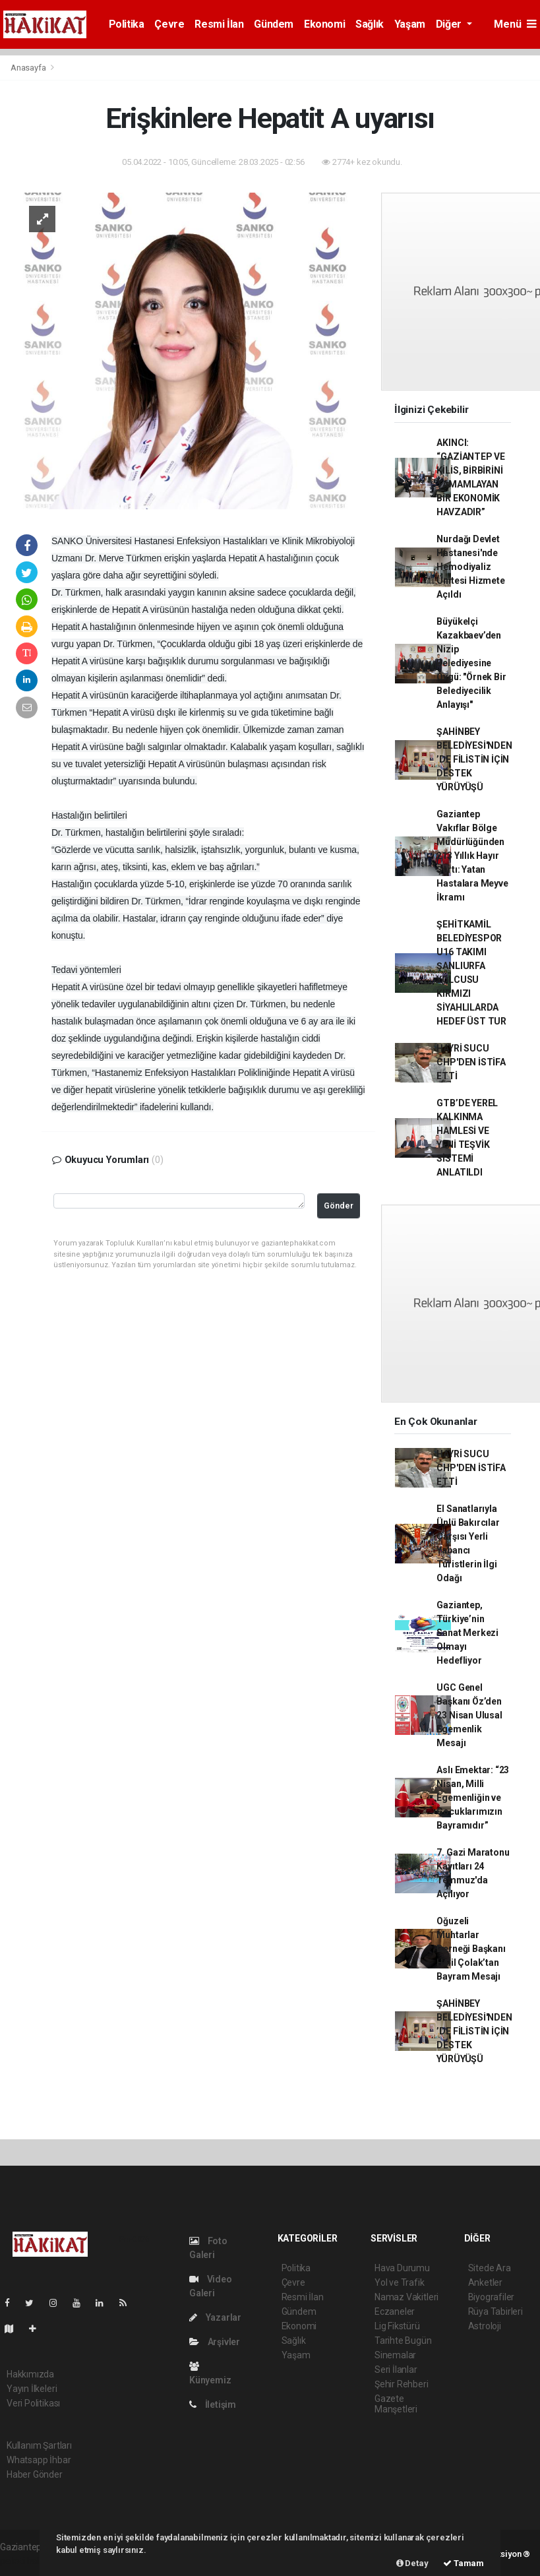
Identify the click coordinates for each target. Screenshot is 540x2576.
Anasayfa (29, 68)
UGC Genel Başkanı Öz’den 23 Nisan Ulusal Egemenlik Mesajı (469, 1715)
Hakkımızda (30, 2374)
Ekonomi (324, 24)
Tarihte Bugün (403, 2340)
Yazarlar (215, 2317)
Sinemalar (395, 2355)
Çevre (169, 24)
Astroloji (484, 2326)
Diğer (450, 24)
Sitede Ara (489, 2268)
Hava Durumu (402, 2268)
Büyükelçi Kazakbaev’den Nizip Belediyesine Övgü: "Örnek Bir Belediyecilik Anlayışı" (471, 663)
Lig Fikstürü (397, 2326)
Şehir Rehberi (402, 2384)
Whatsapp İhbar (39, 2460)
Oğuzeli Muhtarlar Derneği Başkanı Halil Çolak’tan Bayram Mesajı (470, 1949)
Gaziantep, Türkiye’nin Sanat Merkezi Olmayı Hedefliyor (467, 1633)
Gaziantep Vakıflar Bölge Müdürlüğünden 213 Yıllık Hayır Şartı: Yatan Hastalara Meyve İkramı (472, 855)
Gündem (273, 24)
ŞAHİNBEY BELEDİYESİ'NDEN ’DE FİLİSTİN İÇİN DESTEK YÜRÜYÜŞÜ (474, 759)
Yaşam (409, 24)
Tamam (463, 2563)
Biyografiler (491, 2297)
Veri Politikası (33, 2403)
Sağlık (369, 24)
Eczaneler (395, 2311)
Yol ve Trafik (400, 2282)
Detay (412, 2563)
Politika (126, 24)
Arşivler (214, 2342)
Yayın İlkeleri (32, 2388)
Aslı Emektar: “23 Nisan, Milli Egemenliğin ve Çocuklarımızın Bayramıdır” (472, 1798)
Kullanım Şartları (39, 2445)
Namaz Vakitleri (406, 2297)
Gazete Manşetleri (396, 2403)
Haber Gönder (35, 2474)
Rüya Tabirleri (495, 2311)
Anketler (485, 2282)
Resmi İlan (219, 24)
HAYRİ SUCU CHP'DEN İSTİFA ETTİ (470, 1062)
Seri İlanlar (396, 2369)
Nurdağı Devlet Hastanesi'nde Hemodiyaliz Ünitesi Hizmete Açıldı (470, 567)
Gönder (338, 1205)
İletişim (212, 2404)
